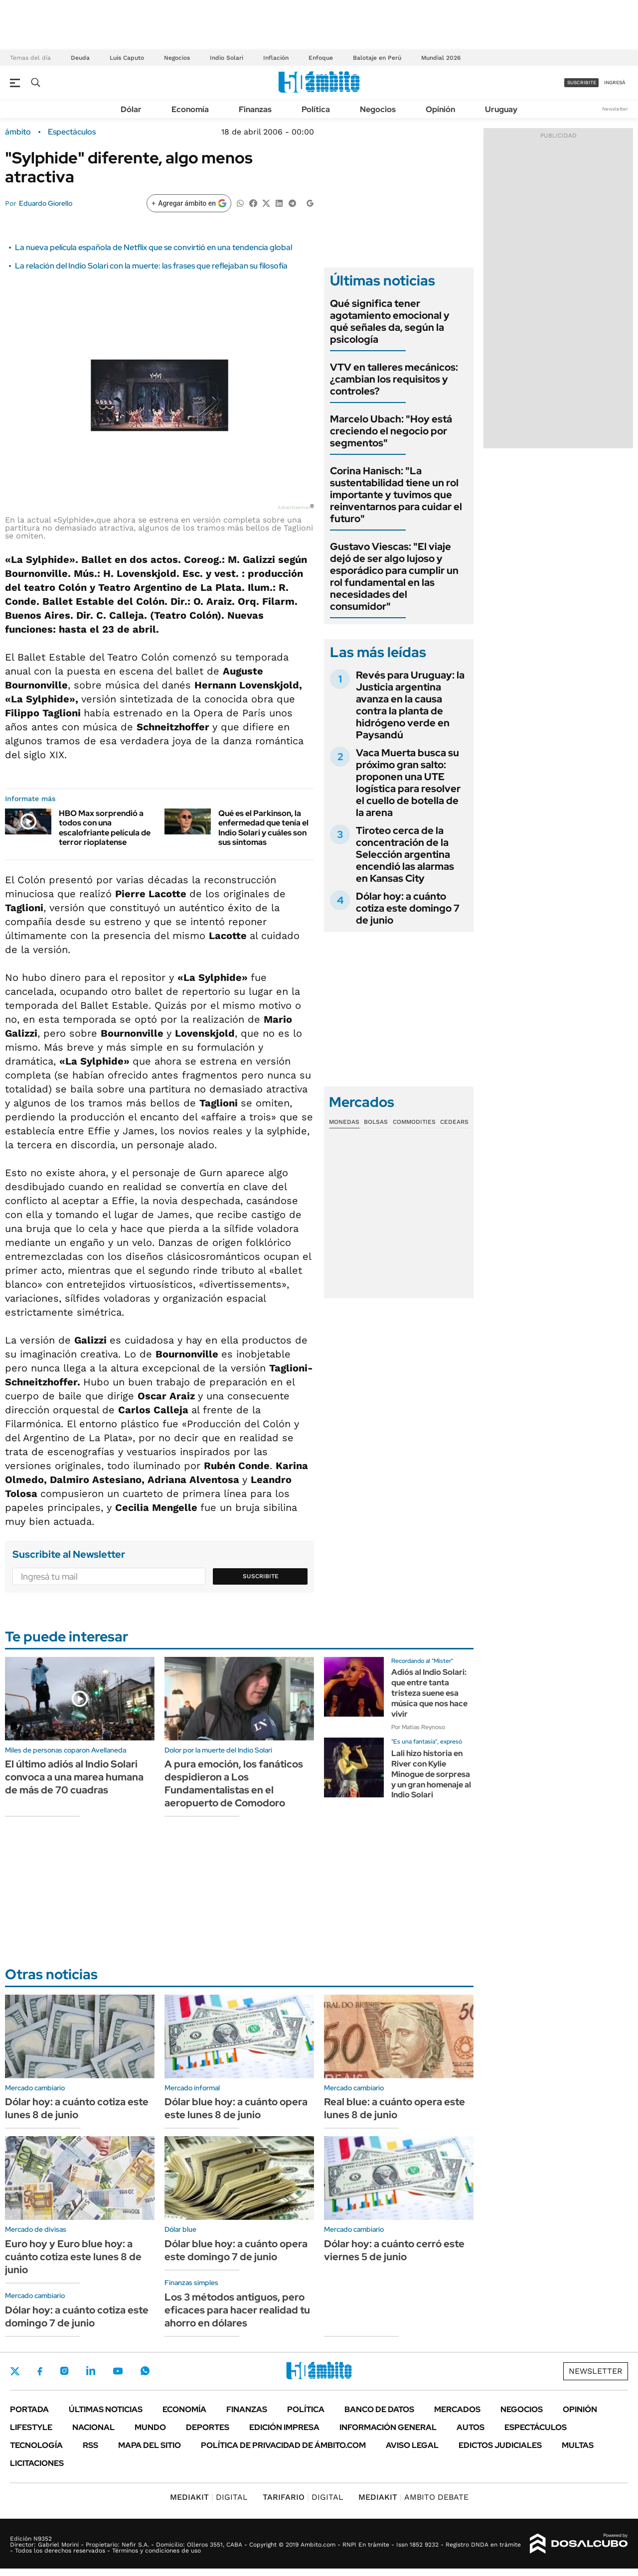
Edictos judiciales (500, 2445)
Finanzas (255, 109)
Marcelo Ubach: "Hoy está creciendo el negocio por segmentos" (391, 430)
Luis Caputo (127, 57)
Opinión (440, 109)
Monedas (344, 1121)
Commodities (414, 1121)
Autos (470, 2427)
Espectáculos (72, 132)
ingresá (615, 82)
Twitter (15, 2371)
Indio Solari (226, 57)
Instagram (64, 2370)
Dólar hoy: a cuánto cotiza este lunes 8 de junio (77, 2108)
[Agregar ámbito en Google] (189, 203)
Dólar (131, 109)
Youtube (118, 2371)
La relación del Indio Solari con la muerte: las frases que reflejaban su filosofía (151, 266)
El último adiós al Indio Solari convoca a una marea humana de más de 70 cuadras (74, 1777)
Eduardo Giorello (45, 203)
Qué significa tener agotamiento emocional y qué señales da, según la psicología (390, 321)
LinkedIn (90, 2370)
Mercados (457, 2409)
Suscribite (261, 1576)
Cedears (454, 1121)
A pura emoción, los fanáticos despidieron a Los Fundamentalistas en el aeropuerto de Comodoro (233, 1783)
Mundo (150, 2427)
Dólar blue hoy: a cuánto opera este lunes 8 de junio (236, 2108)
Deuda (80, 57)
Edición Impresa (284, 2427)
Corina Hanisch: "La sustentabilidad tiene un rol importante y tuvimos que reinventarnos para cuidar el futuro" (396, 494)
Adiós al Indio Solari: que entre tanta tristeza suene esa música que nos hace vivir (429, 1693)
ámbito (18, 132)
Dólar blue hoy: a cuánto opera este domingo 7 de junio (236, 2250)
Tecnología (36, 2445)
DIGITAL (209, 2497)
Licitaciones (37, 2463)
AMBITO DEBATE (413, 2497)
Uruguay (501, 109)
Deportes (207, 2427)
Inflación (276, 57)
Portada (29, 2409)
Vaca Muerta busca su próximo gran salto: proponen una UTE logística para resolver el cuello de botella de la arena (408, 782)
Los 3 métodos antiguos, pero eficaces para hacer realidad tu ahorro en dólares (237, 2310)
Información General (388, 2427)
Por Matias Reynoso (418, 1727)
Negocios (177, 57)
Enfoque (321, 57)
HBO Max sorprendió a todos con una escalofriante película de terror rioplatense (105, 827)
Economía (190, 109)
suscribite (581, 82)
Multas (578, 2445)
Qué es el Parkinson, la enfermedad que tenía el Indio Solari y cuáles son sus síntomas (263, 827)
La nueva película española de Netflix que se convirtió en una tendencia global (153, 247)
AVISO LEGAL (412, 2445)
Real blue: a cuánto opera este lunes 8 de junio (394, 2108)
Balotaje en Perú (377, 57)
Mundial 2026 (441, 57)
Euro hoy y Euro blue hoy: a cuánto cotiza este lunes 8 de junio (73, 2256)
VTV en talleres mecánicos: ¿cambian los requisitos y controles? (394, 379)
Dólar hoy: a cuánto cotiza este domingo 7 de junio (408, 908)
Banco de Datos (379, 2409)
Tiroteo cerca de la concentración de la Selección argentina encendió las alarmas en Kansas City (405, 854)
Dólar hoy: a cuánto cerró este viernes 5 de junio (394, 2250)
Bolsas (376, 1121)
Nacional (93, 2427)
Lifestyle (31, 2427)
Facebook (39, 2371)
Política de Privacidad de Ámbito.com (283, 2445)
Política (316, 109)
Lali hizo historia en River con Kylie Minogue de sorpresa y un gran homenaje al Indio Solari (431, 1774)
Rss (90, 2445)
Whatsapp (145, 2370)
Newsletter (615, 109)
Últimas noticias (106, 2409)
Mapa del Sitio (149, 2445)
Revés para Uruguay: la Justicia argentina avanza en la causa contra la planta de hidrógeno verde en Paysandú (410, 705)
